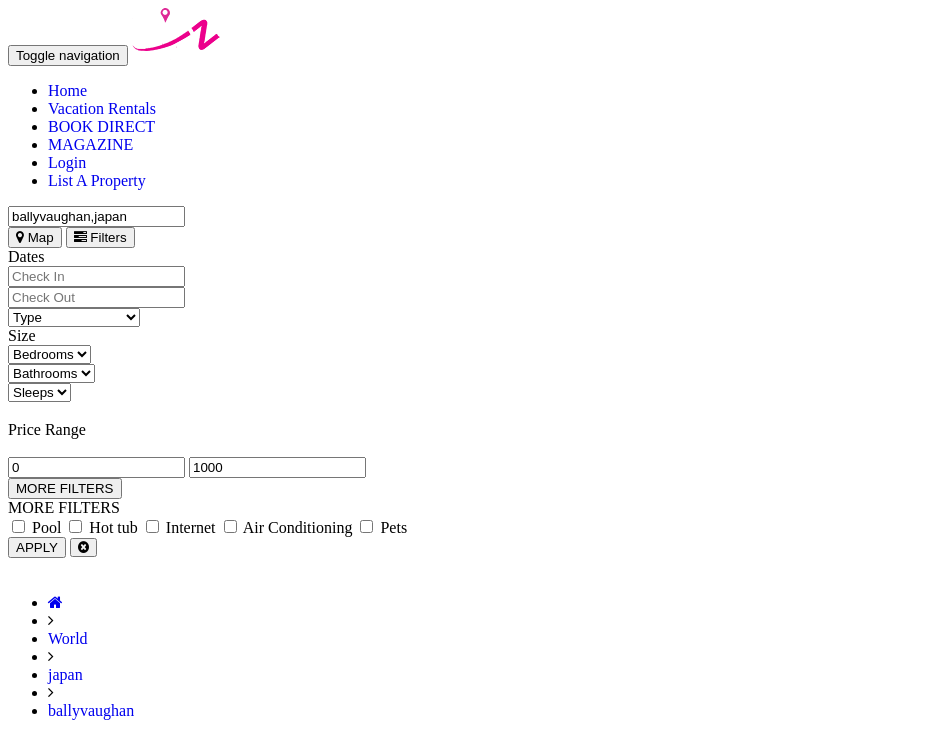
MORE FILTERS (65, 488)
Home (67, 90)
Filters (100, 237)
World (68, 638)
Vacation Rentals (102, 108)
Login (67, 162)
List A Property (97, 180)
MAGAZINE (90, 144)
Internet (181, 527)
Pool (36, 527)
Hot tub (103, 527)
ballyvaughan (91, 710)
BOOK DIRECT (101, 126)
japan (65, 674)
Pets (383, 527)
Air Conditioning (288, 527)
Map (35, 237)
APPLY (37, 547)
